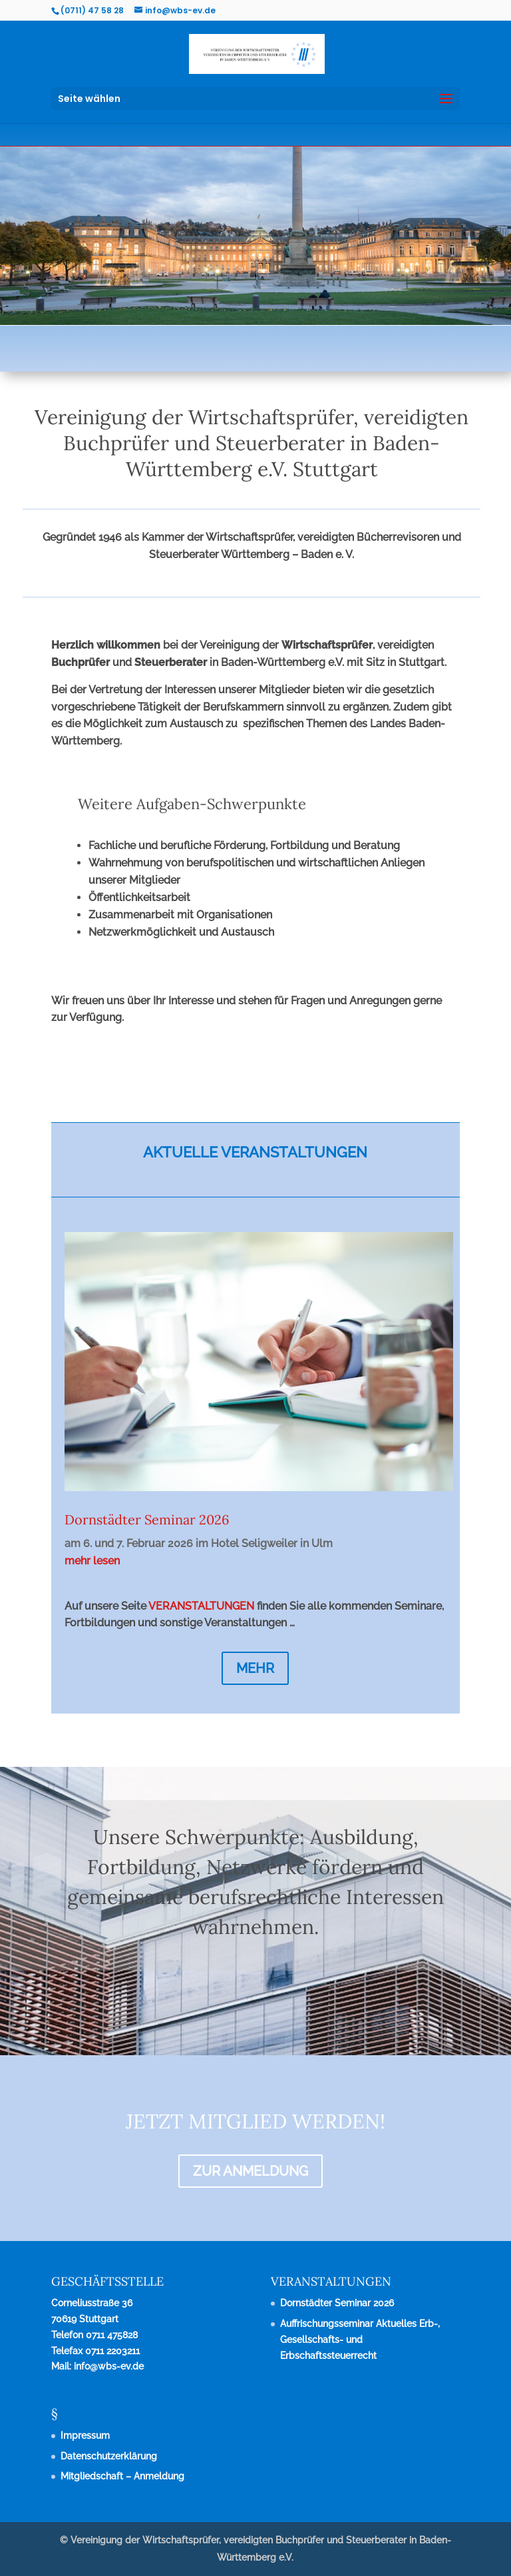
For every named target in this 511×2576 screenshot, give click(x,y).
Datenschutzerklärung (109, 2456)
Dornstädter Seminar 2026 (147, 1519)
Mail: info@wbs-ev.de (97, 2366)
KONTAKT (394, 1086)
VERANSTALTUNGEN (201, 1606)
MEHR (255, 1668)
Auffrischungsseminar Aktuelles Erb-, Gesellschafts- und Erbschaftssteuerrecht (360, 2339)
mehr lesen (92, 1560)
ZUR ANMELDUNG (250, 2171)
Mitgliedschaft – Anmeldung (122, 2476)
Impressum (85, 2435)
